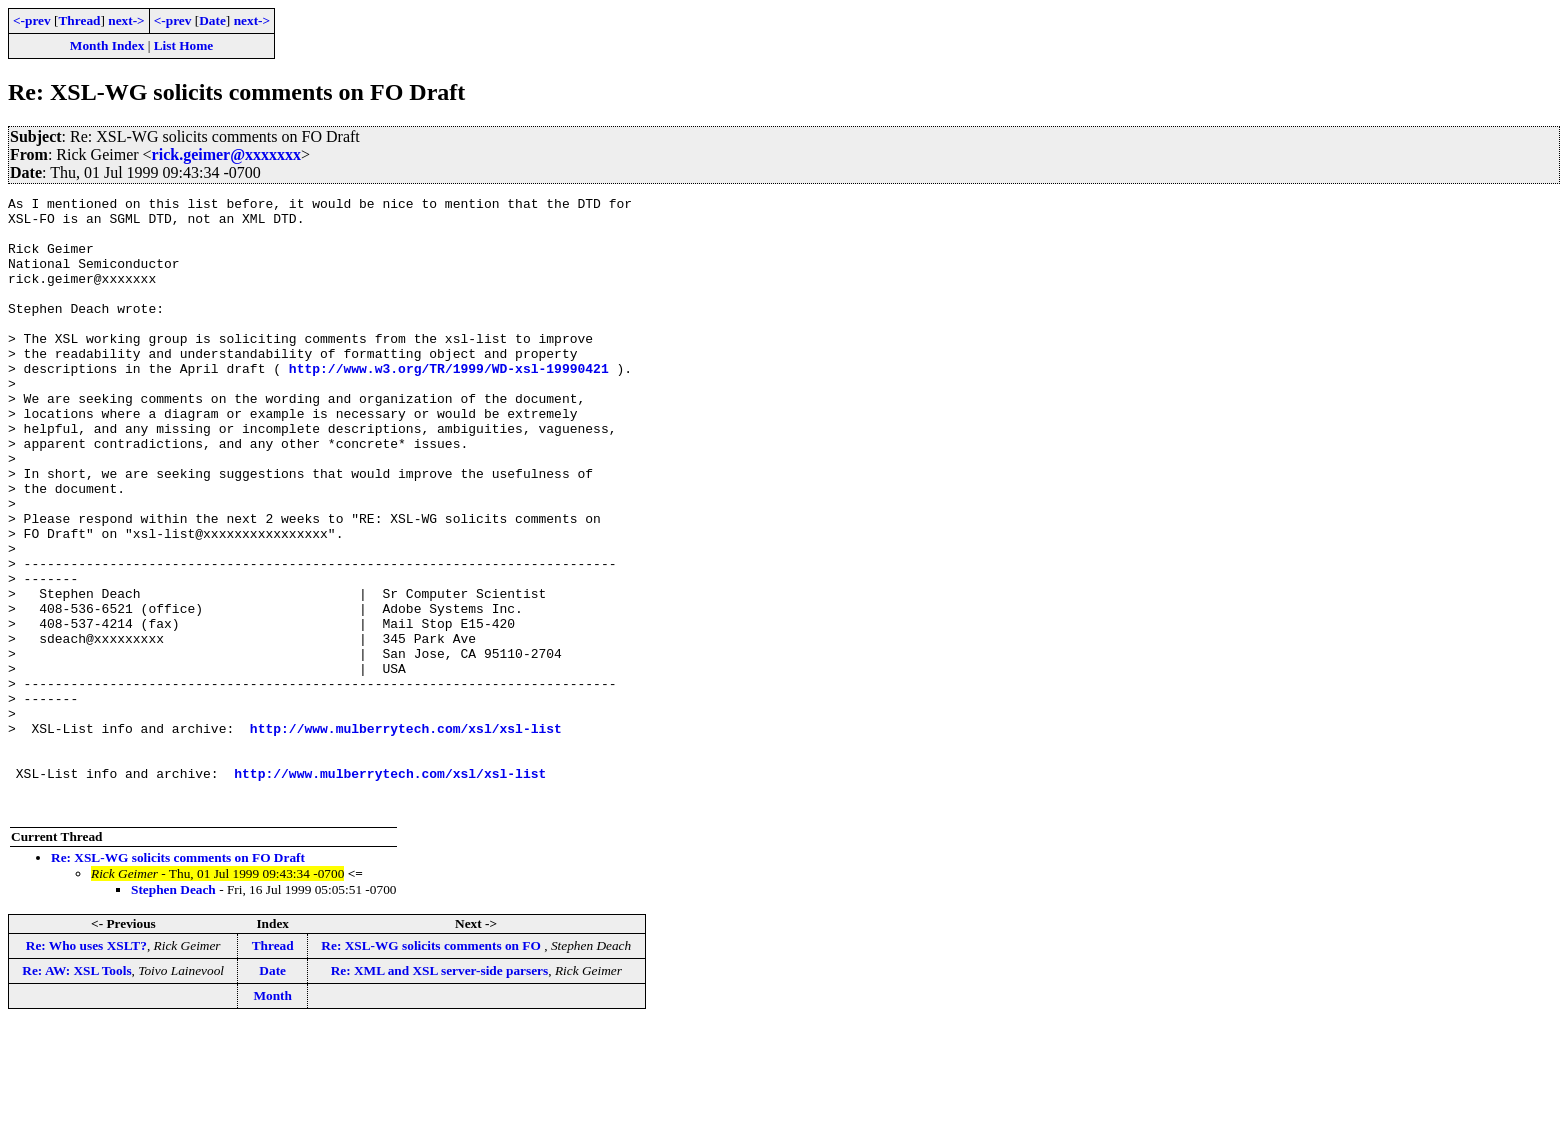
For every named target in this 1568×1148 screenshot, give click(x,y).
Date (212, 20)
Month (272, 1118)
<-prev (32, 20)
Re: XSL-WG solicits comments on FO (432, 1068)
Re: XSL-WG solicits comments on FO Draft (178, 980)
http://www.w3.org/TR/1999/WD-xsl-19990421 (449, 404)
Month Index (107, 45)
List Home (184, 45)
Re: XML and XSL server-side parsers (440, 1093)
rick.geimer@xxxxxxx (227, 154)
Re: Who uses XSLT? (86, 1068)
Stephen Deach (173, 1012)
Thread (79, 20)
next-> (126, 20)
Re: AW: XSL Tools (76, 1093)
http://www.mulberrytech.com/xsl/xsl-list (406, 836)
